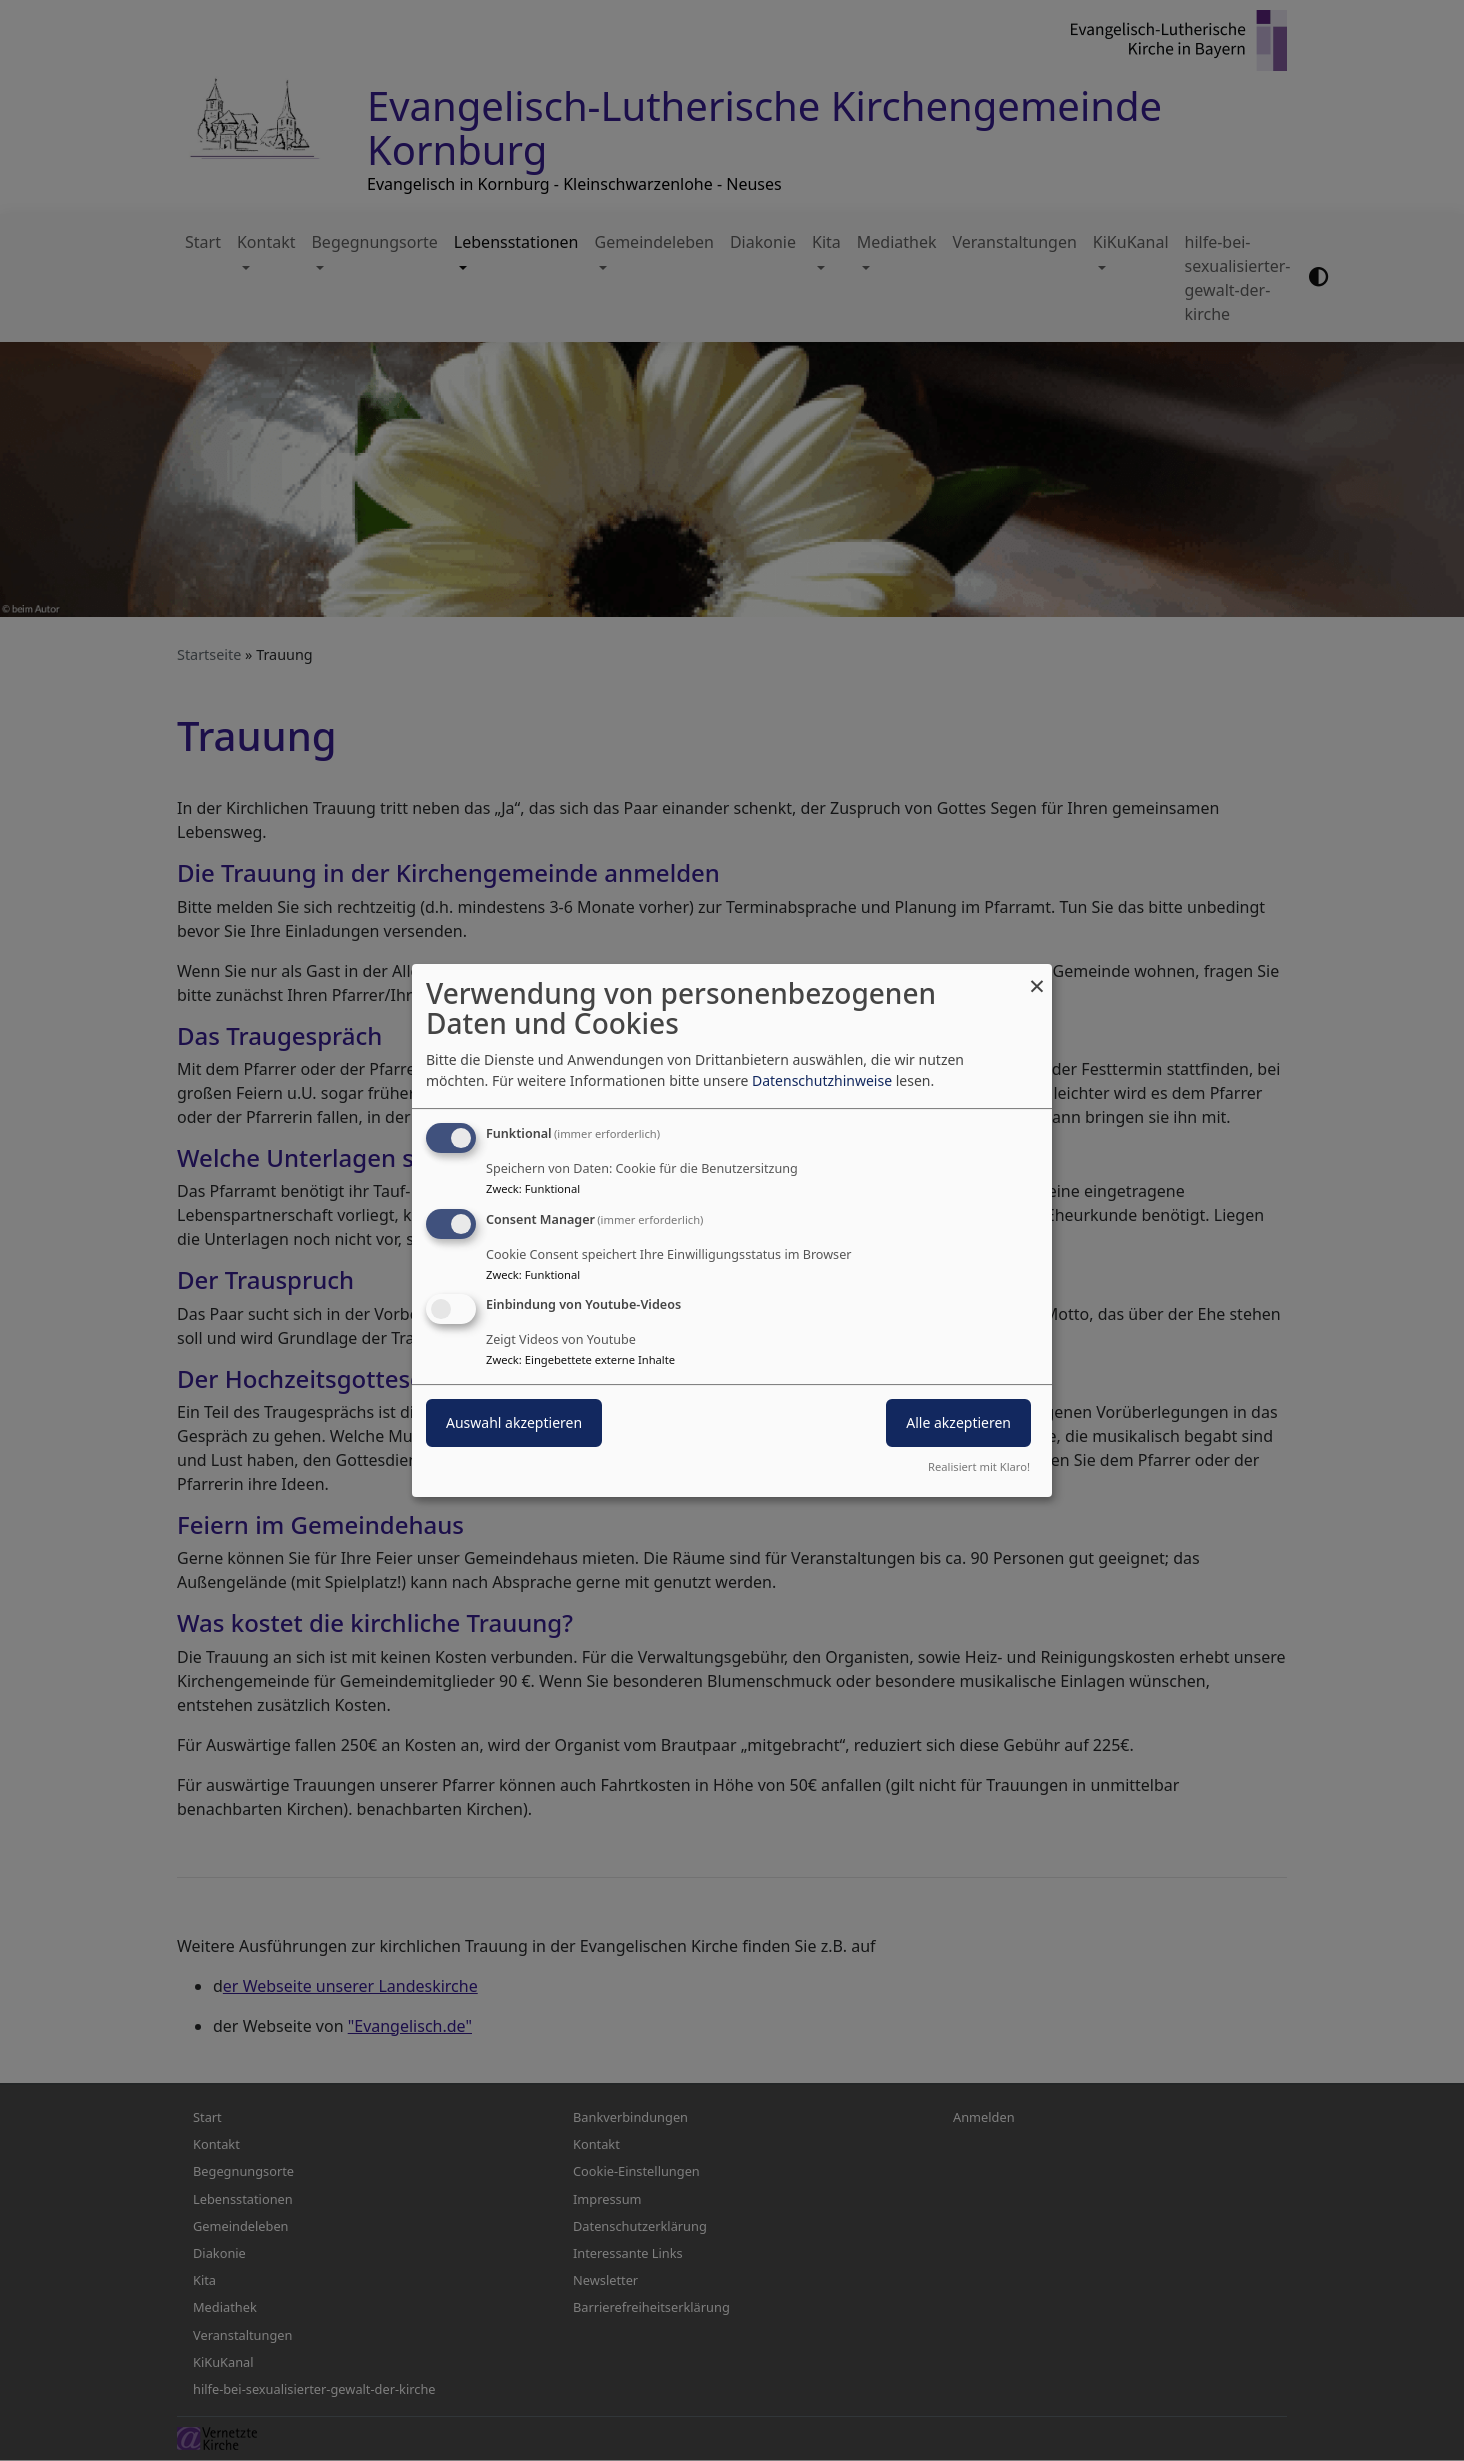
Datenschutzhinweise (822, 1080)
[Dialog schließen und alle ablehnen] (1037, 976)
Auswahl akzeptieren (514, 1423)
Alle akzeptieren (958, 1423)
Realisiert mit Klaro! (979, 1466)
